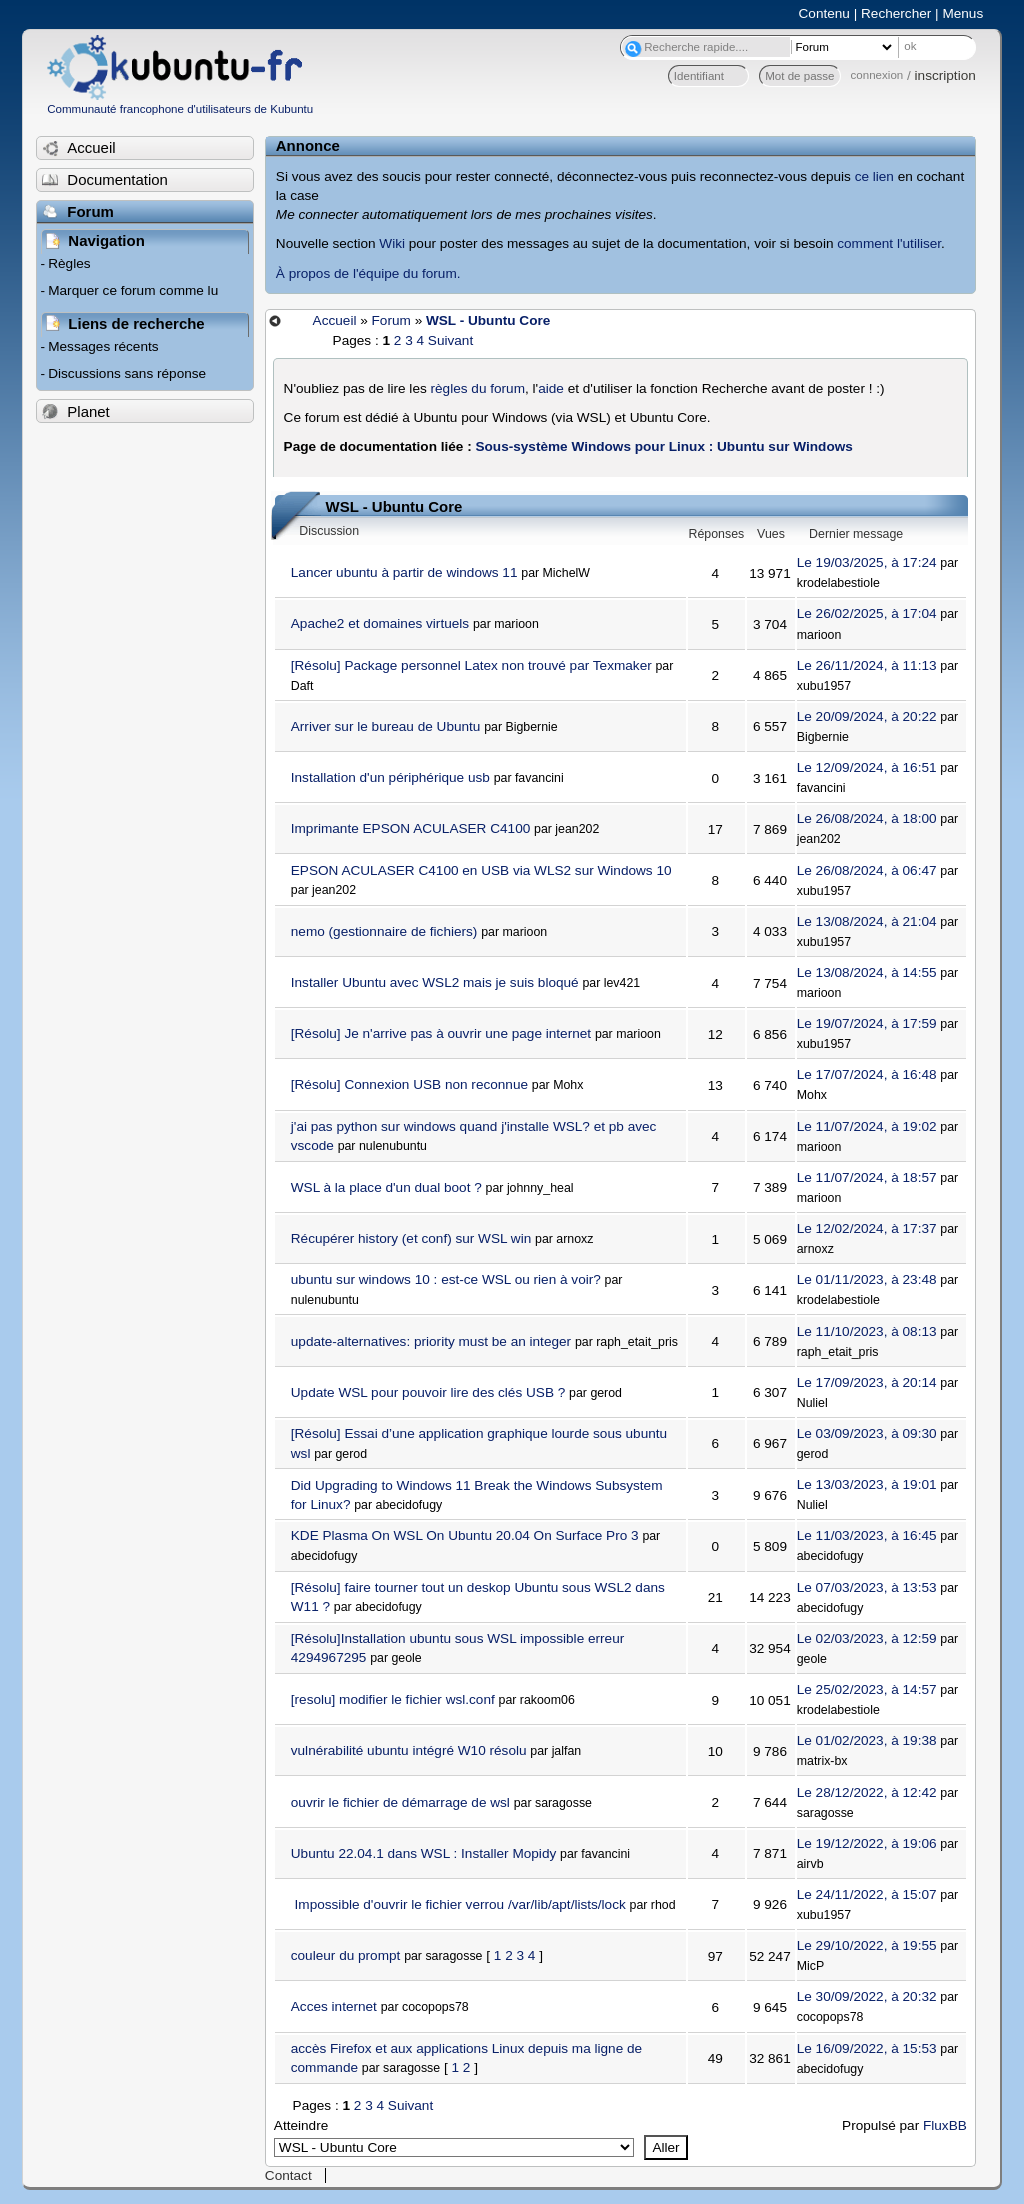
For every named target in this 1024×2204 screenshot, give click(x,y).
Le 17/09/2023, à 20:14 (867, 1382)
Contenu (824, 13)
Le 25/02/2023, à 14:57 (867, 1689)
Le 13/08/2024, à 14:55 (867, 972)
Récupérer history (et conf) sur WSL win (411, 1238)
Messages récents (103, 346)
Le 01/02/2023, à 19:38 (867, 1740)
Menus (962, 13)
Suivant (450, 340)
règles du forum (478, 388)
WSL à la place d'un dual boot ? (386, 1187)
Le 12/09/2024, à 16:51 (867, 767)
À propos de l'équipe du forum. (368, 273)
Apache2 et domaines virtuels (380, 623)
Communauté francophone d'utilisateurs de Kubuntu (180, 109)
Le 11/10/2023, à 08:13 (867, 1331)
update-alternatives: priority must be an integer (431, 1341)
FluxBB (945, 2125)
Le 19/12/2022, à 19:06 (867, 1843)
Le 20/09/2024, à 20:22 (867, 716)
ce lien (874, 176)
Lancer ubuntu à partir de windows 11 (404, 572)
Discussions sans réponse (127, 373)
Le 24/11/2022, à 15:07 (867, 1894)
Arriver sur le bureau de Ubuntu (386, 726)
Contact (288, 2175)
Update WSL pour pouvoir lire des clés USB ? (428, 1392)
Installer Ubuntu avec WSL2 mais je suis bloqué (435, 982)
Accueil (335, 320)
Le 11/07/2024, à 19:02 (867, 1126)
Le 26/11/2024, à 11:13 (867, 665)
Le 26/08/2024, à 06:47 (867, 870)
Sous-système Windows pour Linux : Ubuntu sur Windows (663, 446)
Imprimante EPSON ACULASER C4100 (411, 828)
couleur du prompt (346, 1955)
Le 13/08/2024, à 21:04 (867, 921)
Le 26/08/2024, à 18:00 (867, 818)
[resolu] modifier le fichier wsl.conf (393, 1699)
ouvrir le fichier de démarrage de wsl (400, 1802)
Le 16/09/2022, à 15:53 (867, 2048)
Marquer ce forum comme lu (133, 290)
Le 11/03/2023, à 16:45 (867, 1535)
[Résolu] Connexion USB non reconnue (409, 1084)
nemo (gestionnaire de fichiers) (384, 931)
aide (551, 388)
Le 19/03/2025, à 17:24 (867, 562)
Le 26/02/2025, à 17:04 (867, 613)
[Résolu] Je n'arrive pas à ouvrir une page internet (441, 1033)
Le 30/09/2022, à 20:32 (867, 1996)
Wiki (392, 243)
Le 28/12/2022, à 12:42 (867, 1792)
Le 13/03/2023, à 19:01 (867, 1484)
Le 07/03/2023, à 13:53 (867, 1587)
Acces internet (334, 2006)
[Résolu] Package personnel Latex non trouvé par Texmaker (471, 665)
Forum (391, 320)
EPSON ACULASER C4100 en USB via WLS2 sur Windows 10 (481, 870)
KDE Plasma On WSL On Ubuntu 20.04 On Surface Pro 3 (465, 1535)
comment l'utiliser (889, 243)
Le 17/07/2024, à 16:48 (867, 1074)
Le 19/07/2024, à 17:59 (867, 1023)
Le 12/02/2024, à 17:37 (867, 1228)
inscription (945, 75)
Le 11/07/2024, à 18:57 (867, 1177)
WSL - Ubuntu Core (488, 320)
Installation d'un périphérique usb (390, 777)
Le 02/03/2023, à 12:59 (867, 1638)
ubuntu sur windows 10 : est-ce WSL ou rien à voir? (446, 1279)
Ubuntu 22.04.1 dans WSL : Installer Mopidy (423, 1853)
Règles (69, 263)
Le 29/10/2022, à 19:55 (867, 1945)
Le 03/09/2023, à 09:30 (867, 1433)
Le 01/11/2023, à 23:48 (867, 1279)
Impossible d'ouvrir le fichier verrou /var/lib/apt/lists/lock (458, 1904)
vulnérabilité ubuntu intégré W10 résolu (409, 1750)
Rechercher (896, 13)
